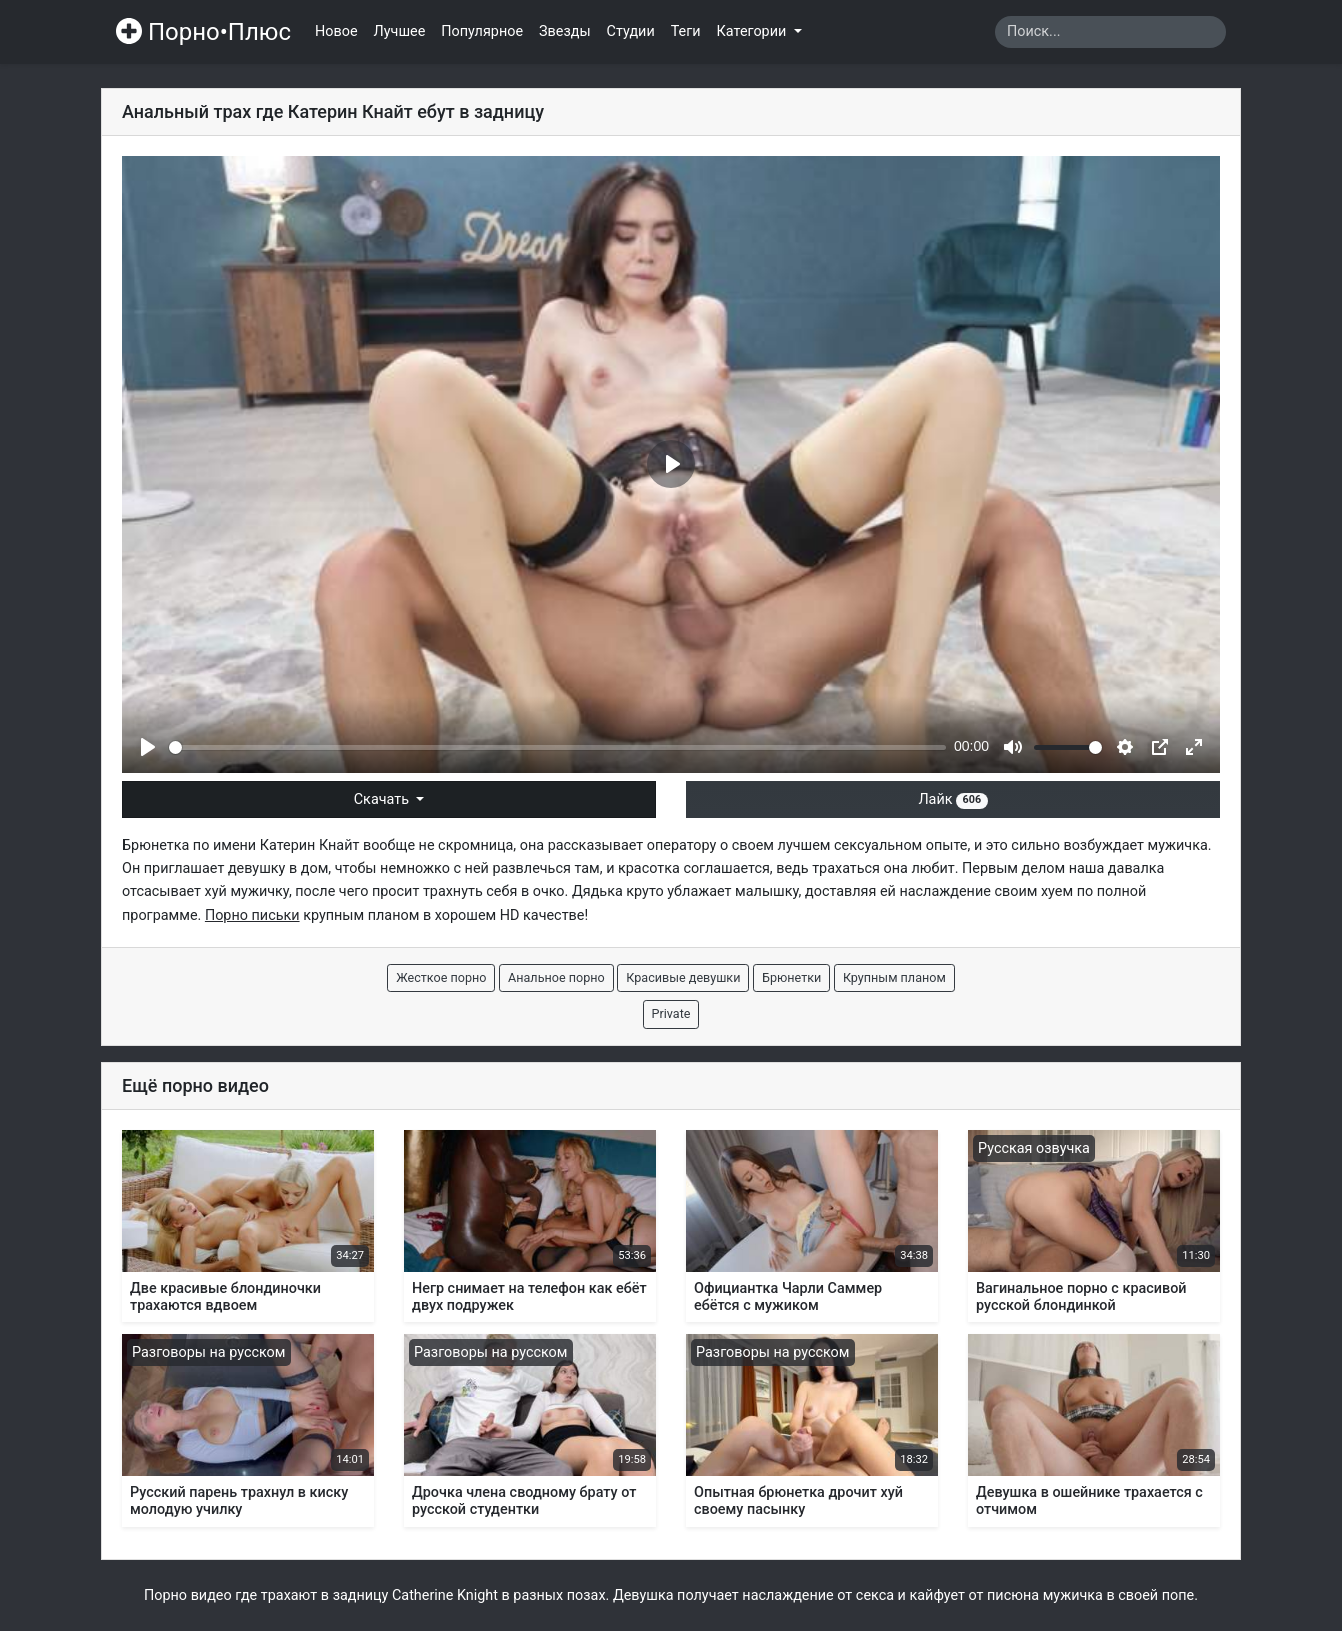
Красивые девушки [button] (683, 977)
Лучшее (400, 31)
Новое (336, 31)
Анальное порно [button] (556, 977)
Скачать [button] (383, 799)
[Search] (1110, 32)
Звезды (565, 31)
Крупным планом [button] (894, 977)
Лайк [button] (952, 799)
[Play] (148, 747)
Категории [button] (753, 31)
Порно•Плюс (203, 32)
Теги (686, 31)
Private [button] (671, 1013)
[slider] (557, 747)
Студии (631, 31)
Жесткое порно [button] (441, 977)
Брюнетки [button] (791, 977)
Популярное (482, 31)
